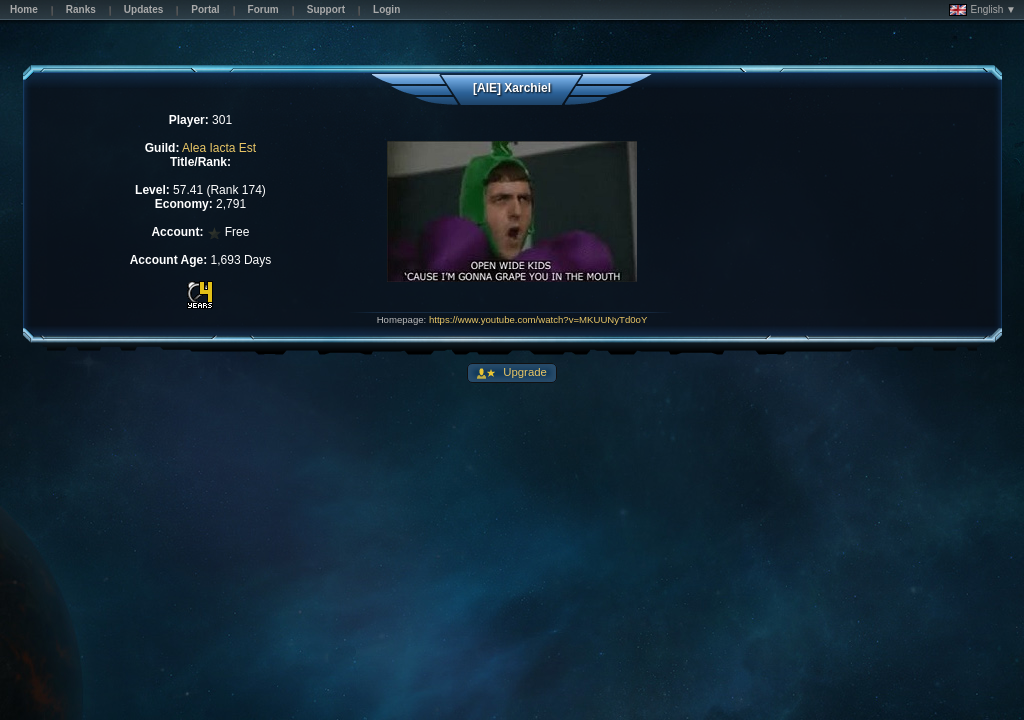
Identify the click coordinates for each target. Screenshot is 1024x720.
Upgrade (523, 372)
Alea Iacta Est (219, 148)
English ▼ (982, 10)
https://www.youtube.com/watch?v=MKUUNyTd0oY (538, 319)
